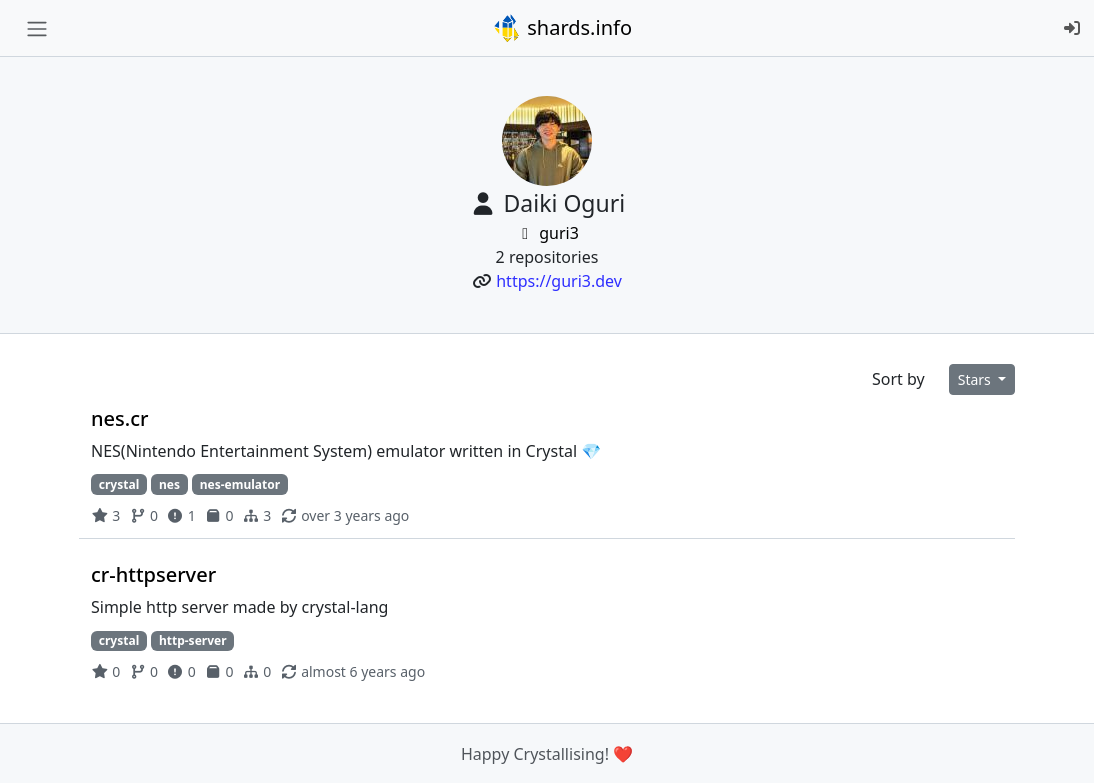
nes (169, 484)
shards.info (562, 28)
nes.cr (119, 418)
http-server (193, 640)
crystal (119, 484)
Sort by (898, 379)
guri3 (547, 233)
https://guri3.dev (559, 281)
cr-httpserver (153, 574)
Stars (976, 379)
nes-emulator (240, 484)
